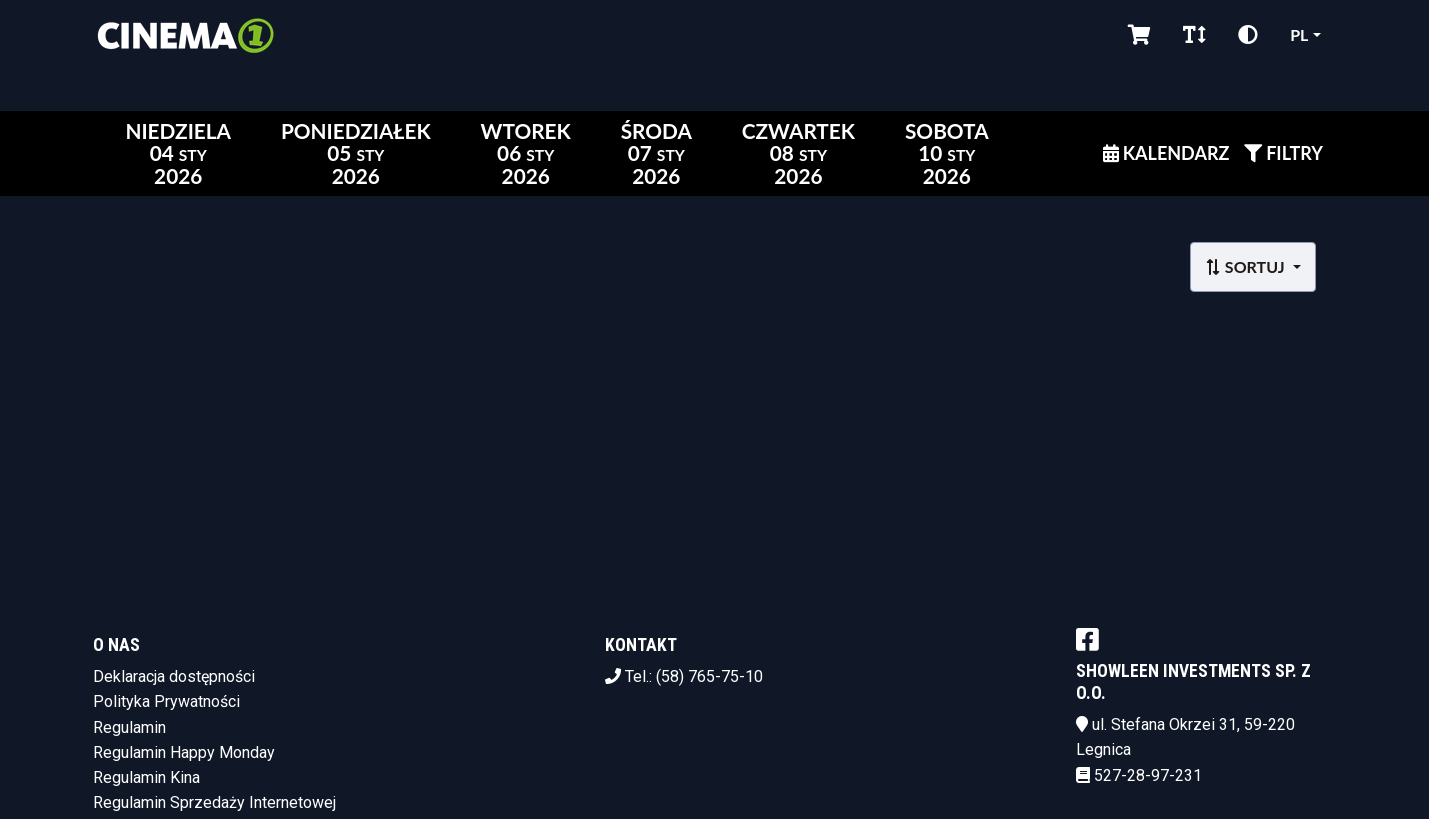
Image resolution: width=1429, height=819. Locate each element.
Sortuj (1246, 266)
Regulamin (129, 727)
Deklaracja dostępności (174, 676)
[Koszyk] (1139, 35)
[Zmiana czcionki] (1194, 35)
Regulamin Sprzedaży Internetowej (214, 802)
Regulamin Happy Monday (184, 752)
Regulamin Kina (146, 777)
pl (1299, 34)
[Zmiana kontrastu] (1248, 35)
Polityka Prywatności (166, 701)
